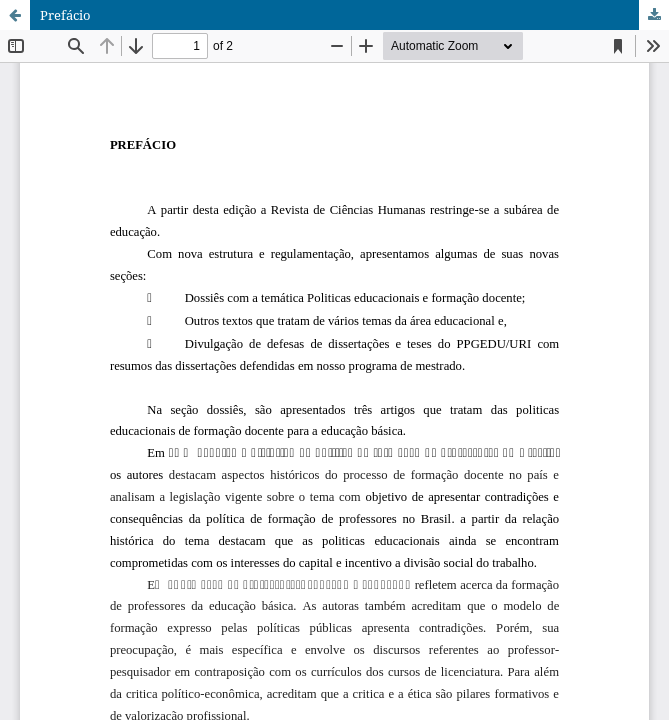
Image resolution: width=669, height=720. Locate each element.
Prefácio (65, 15)
